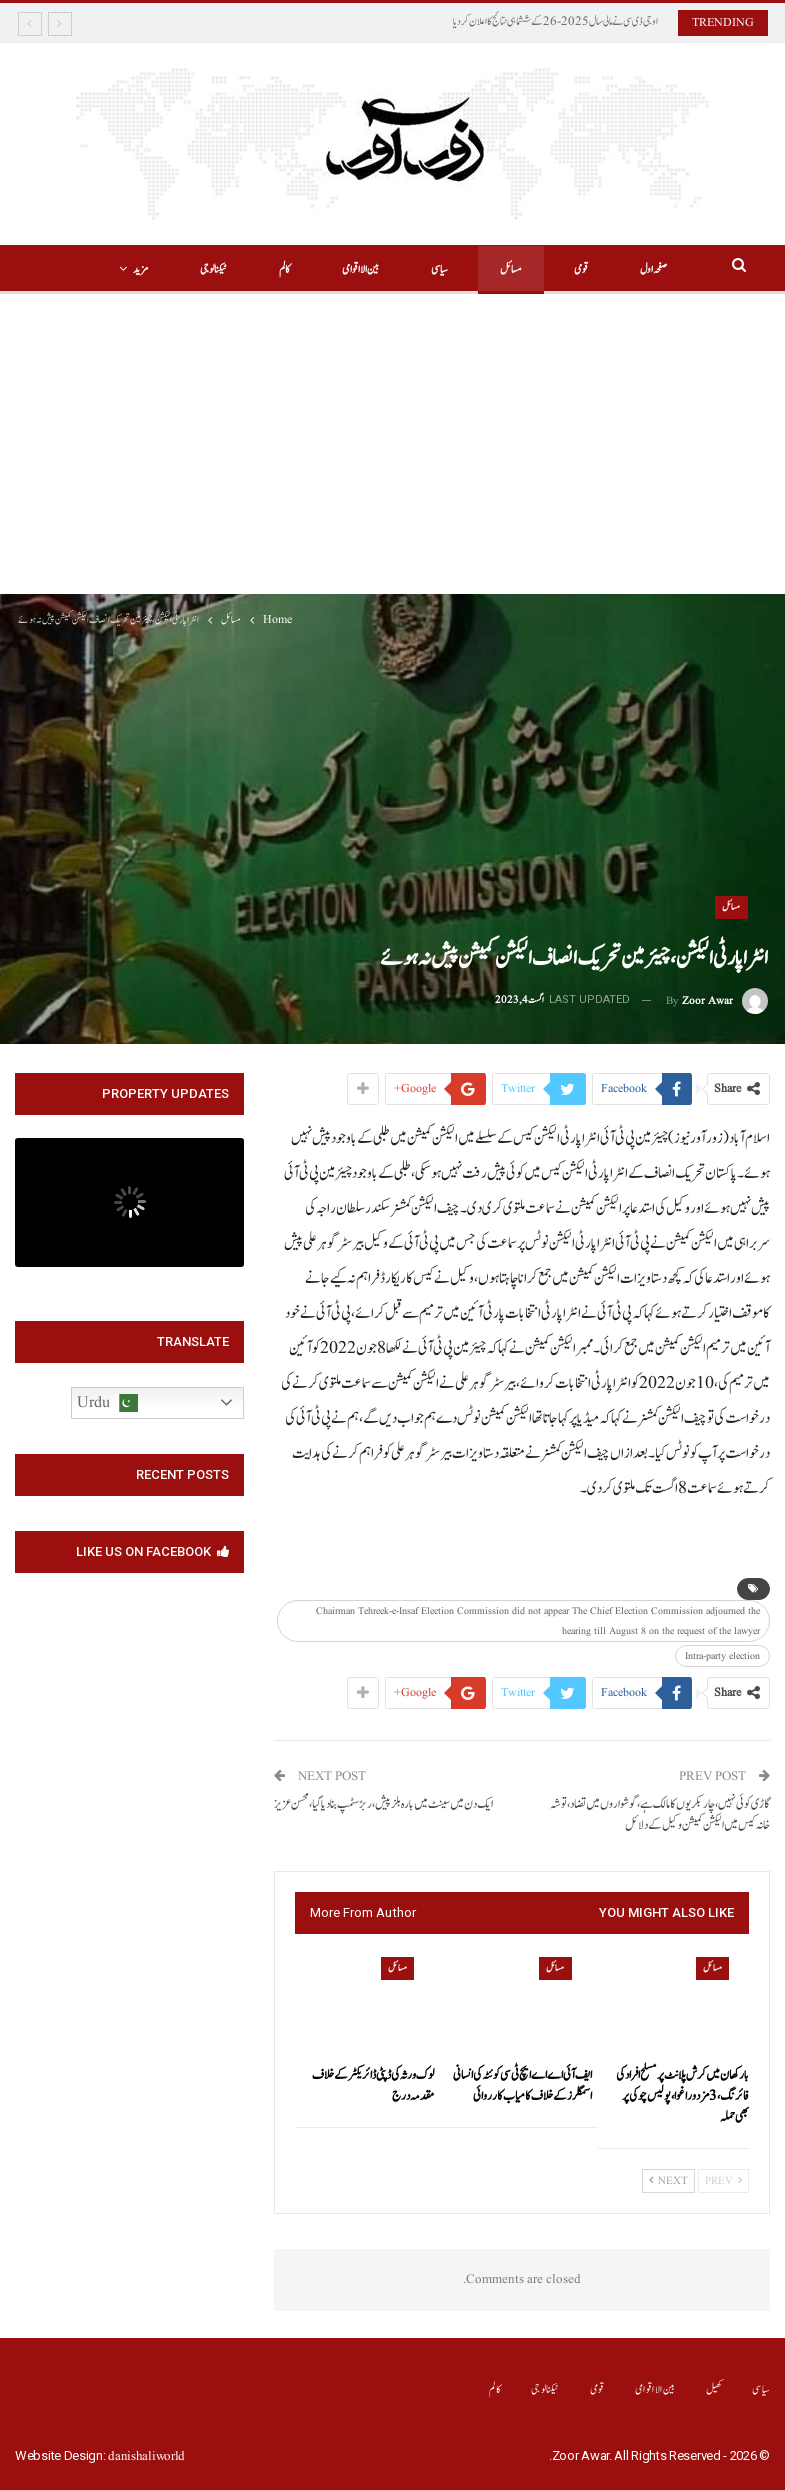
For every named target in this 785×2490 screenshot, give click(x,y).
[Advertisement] (392, 444)
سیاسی (409, 269)
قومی (557, 269)
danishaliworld (146, 2456)
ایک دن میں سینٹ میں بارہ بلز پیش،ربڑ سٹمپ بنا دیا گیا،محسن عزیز (383, 1804)
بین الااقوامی (327, 269)
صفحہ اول (632, 269)
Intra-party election (722, 1656)
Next (668, 2181)
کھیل (714, 2389)
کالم (248, 269)
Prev (723, 2181)
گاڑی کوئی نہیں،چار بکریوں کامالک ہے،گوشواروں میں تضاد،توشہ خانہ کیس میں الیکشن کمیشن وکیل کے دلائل (660, 1815)
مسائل (484, 269)
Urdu (107, 1403)
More (172, 269)
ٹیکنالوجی (545, 2389)
